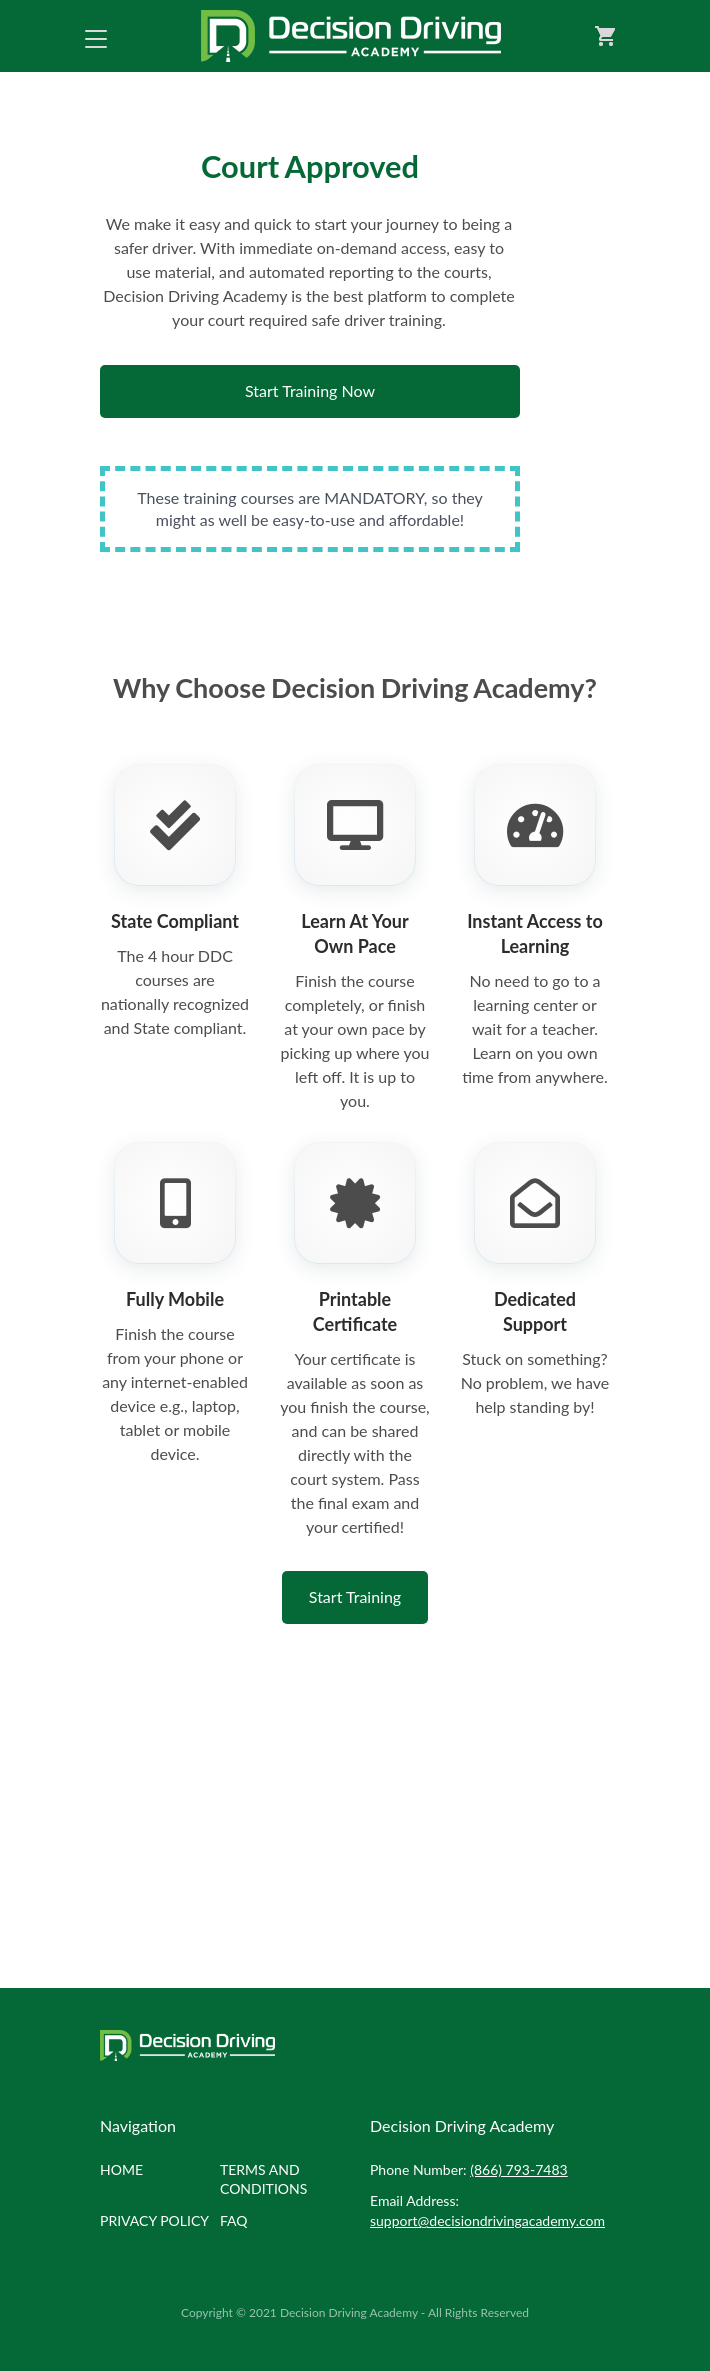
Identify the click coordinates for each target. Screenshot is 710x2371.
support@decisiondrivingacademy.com (487, 2220)
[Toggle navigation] (96, 36)
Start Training (355, 1596)
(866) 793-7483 (518, 2169)
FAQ (234, 2220)
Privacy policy (154, 2220)
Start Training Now (310, 390)
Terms (263, 2179)
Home (121, 2169)
